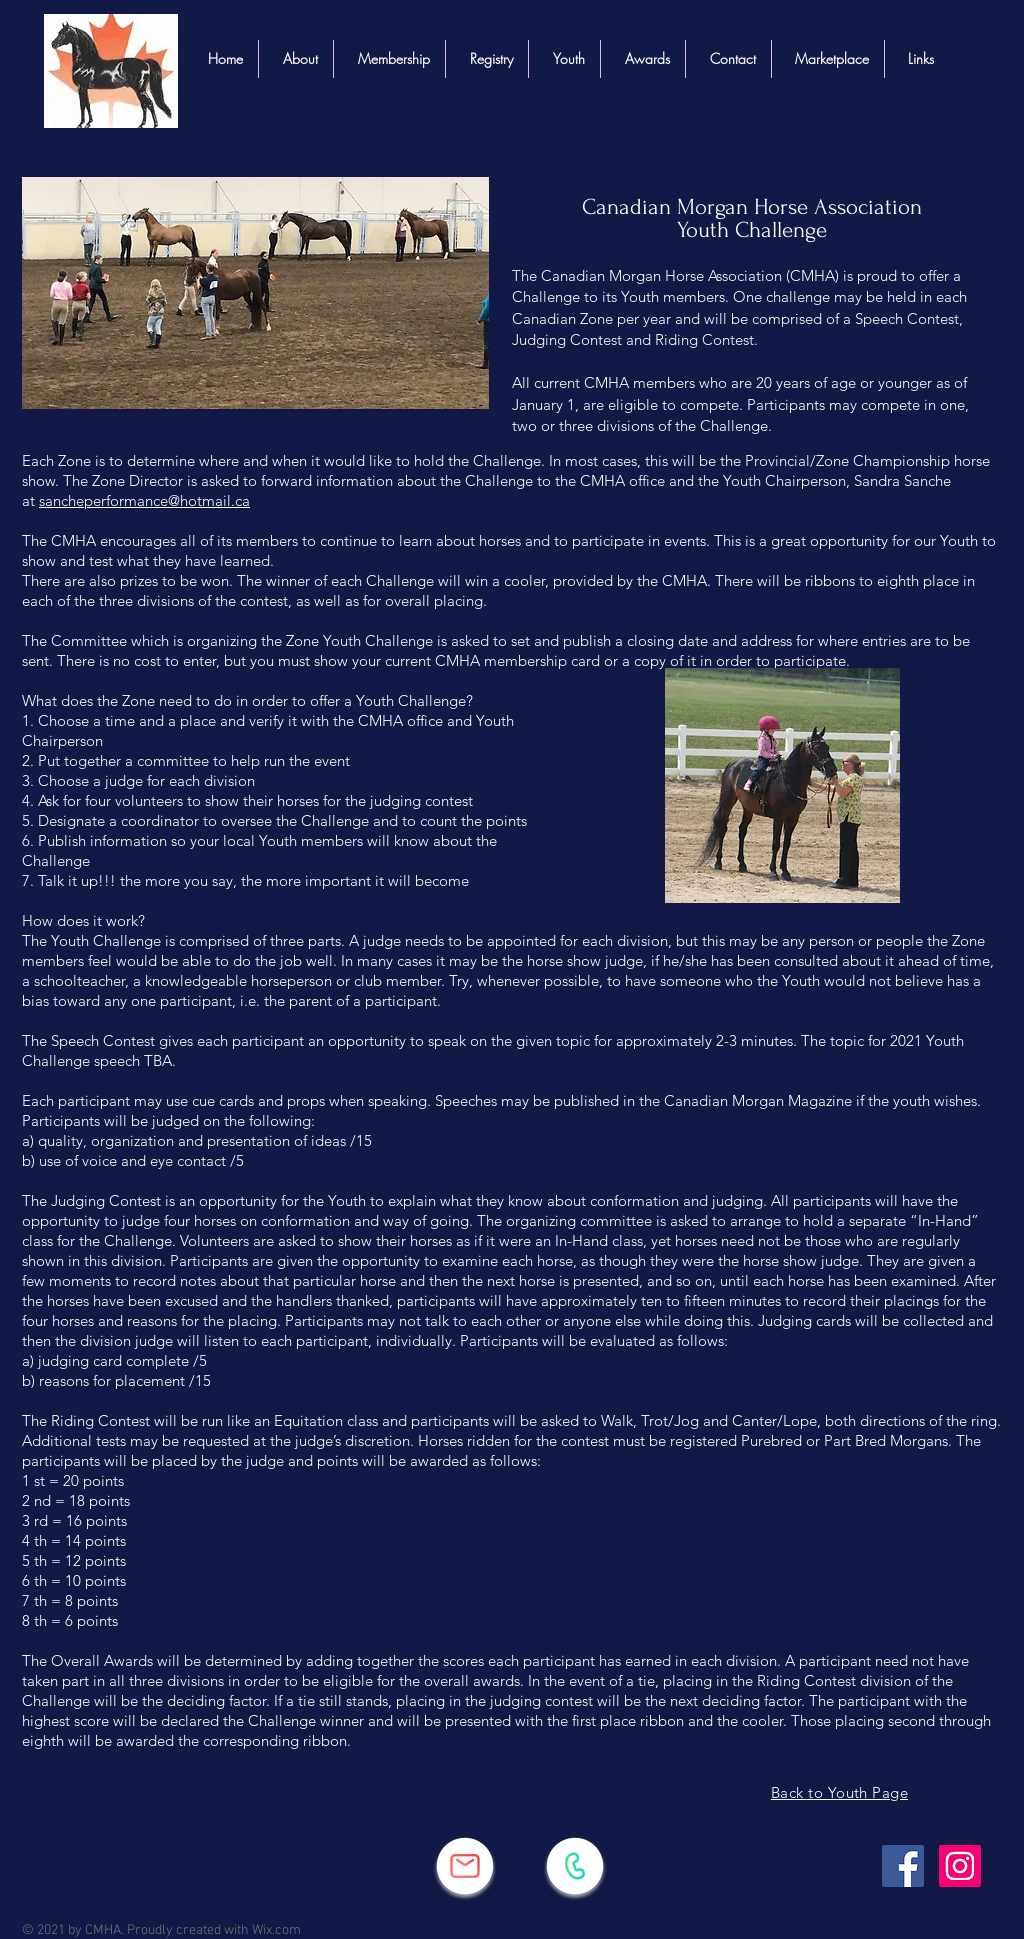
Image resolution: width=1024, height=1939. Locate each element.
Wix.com (276, 1930)
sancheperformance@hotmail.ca (144, 500)
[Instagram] (960, 1866)
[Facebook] (903, 1866)
